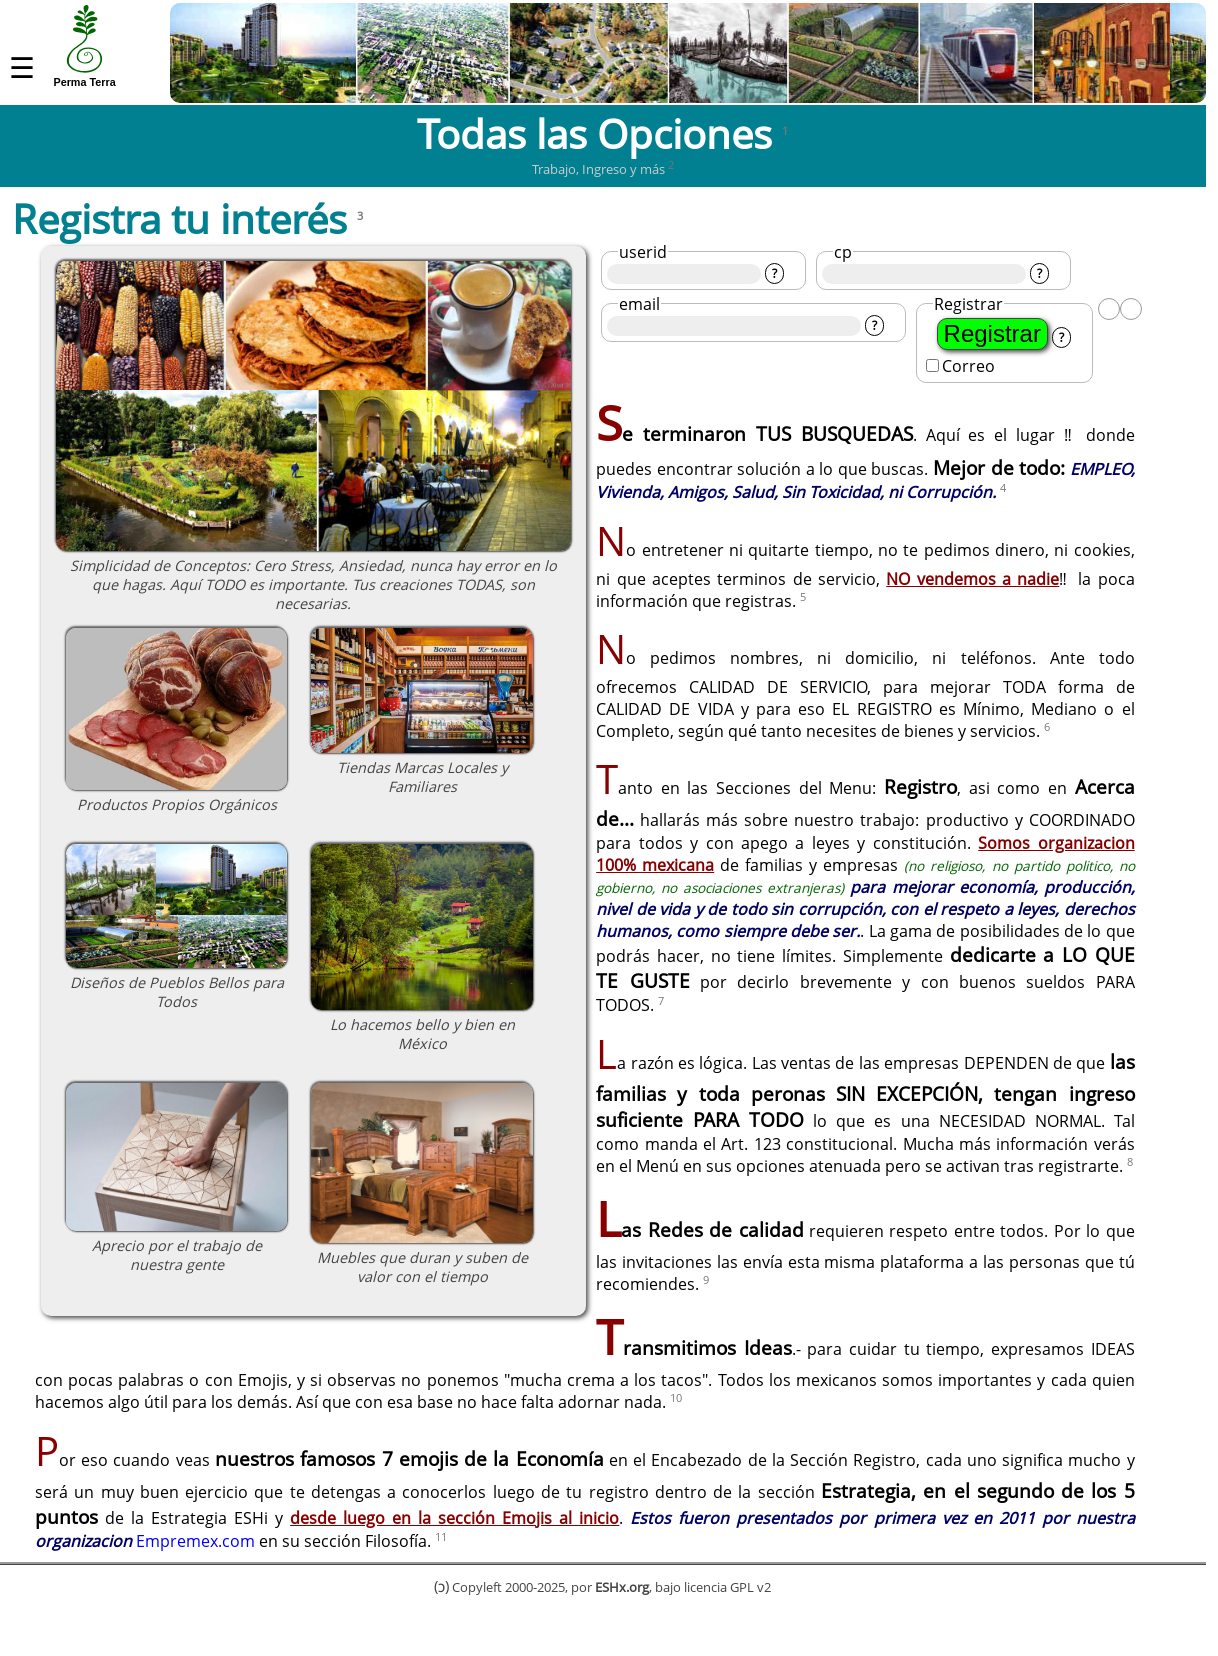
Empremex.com (195, 1569)
